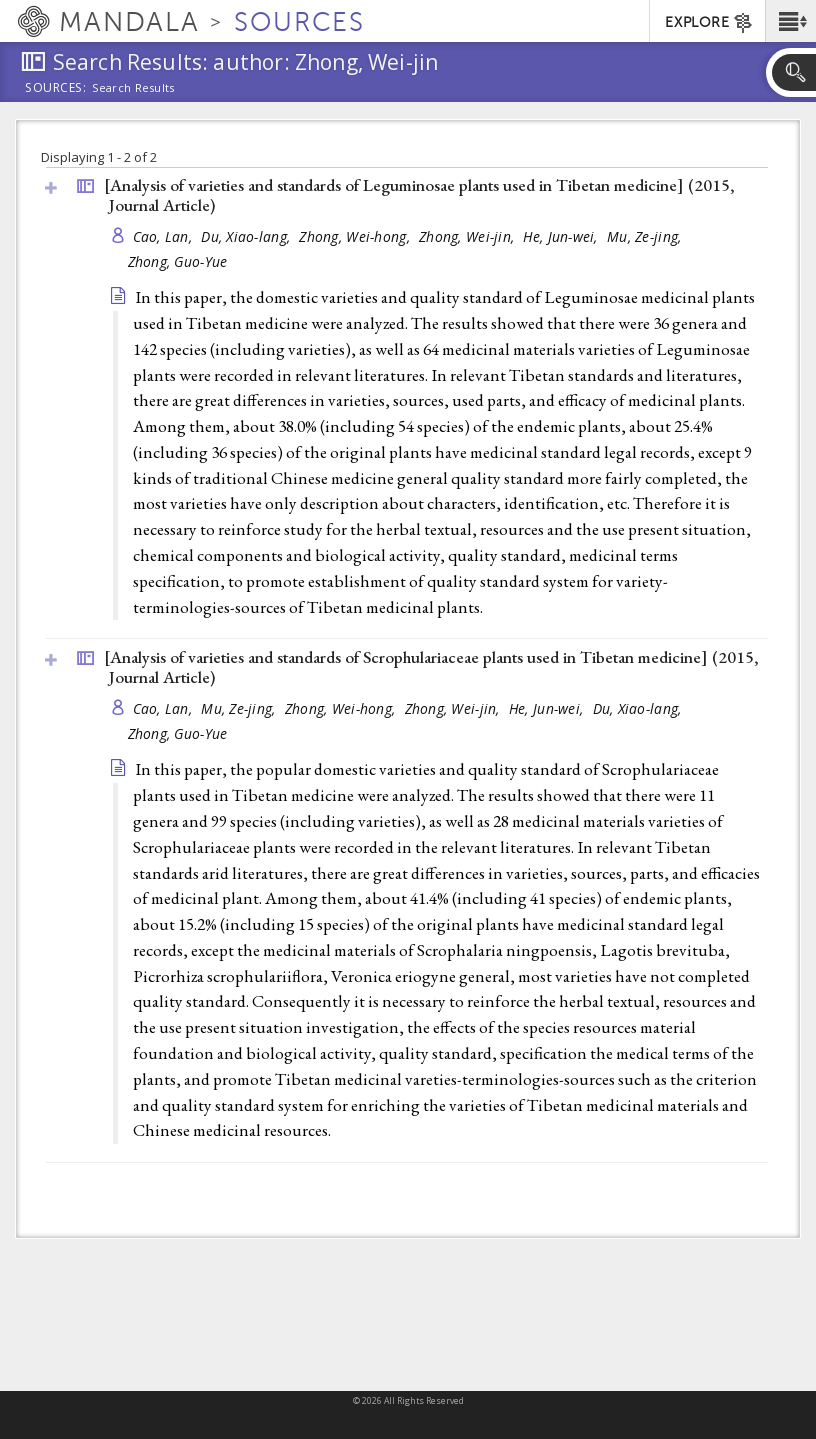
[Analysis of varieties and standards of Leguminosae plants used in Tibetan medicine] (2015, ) (419, 195)
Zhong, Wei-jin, (468, 236)
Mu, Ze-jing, (646, 236)
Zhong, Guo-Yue (178, 261)
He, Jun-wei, (562, 236)
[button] (790, 21)
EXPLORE (709, 23)
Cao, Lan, (165, 236)
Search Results (133, 88)
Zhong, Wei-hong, (356, 236)
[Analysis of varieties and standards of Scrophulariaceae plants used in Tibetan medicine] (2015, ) (431, 667)
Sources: (56, 89)
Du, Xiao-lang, (247, 236)
